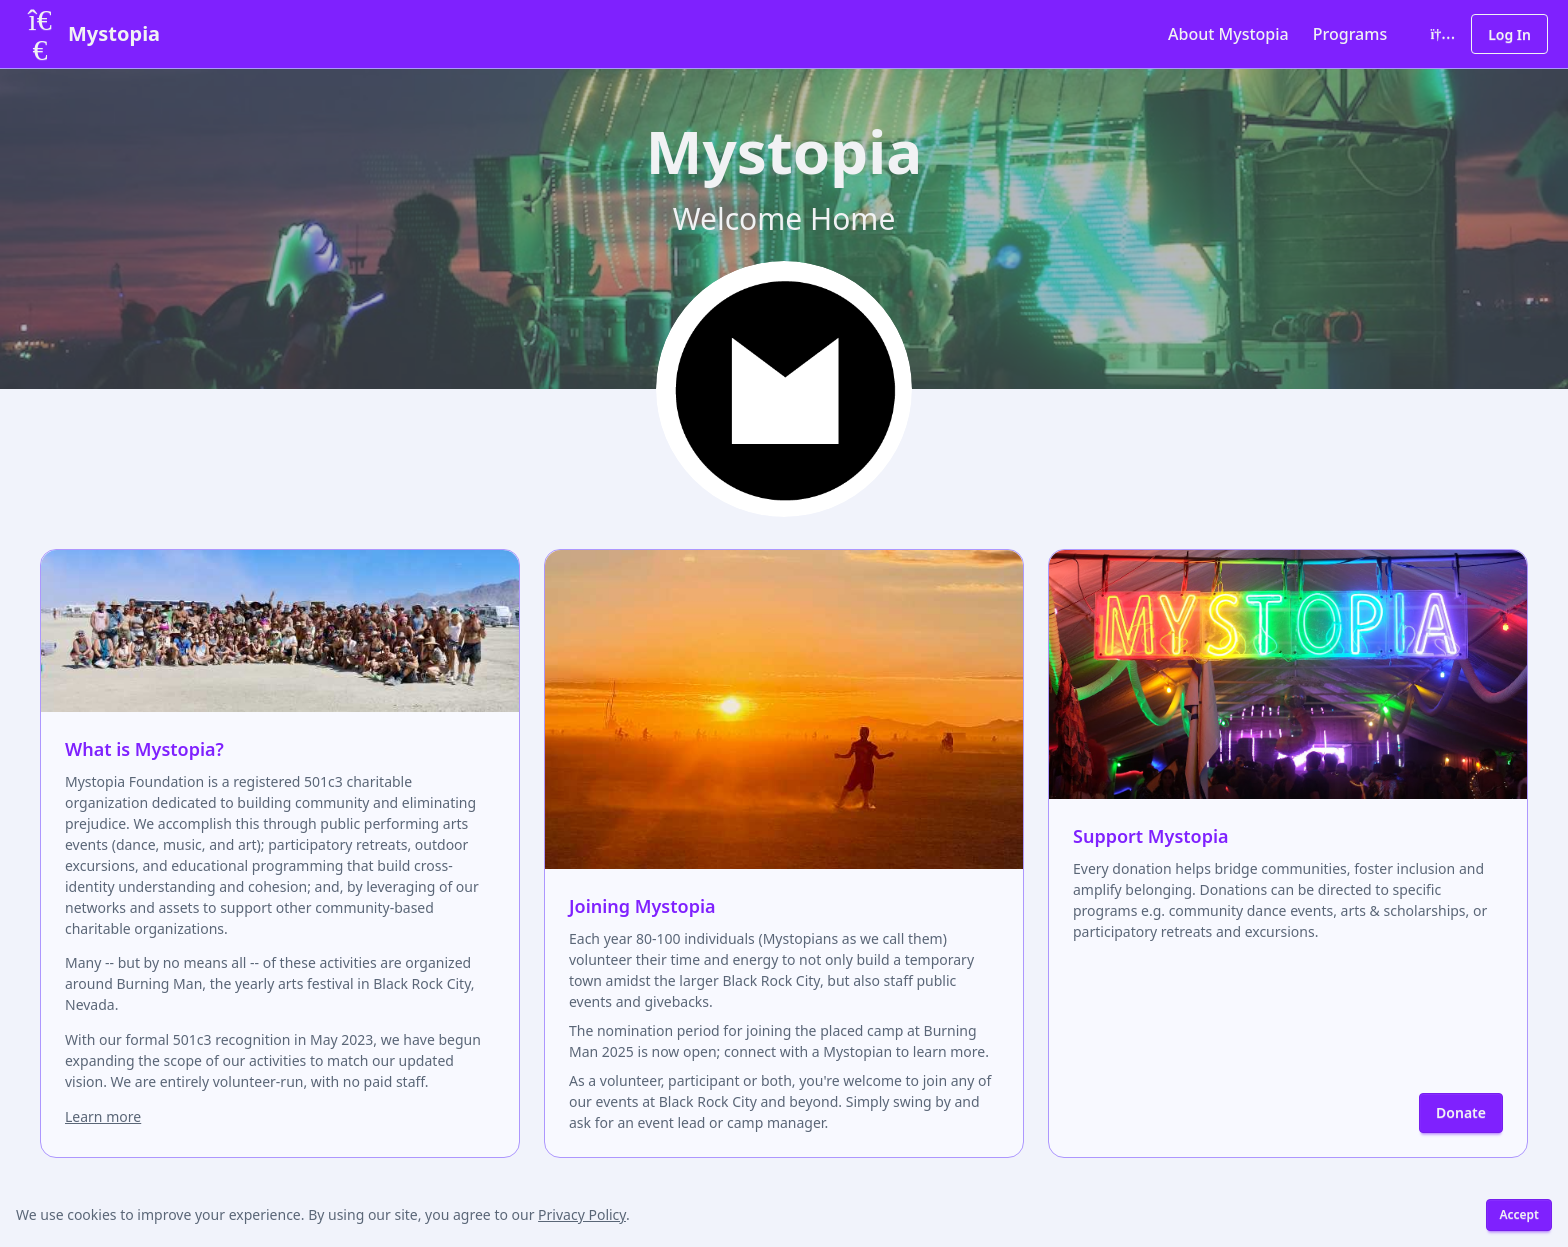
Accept (1519, 1214)
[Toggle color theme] (1439, 34)
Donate (1461, 1112)
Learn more (103, 1116)
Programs (1350, 34)
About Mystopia (1228, 34)
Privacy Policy (582, 1214)
